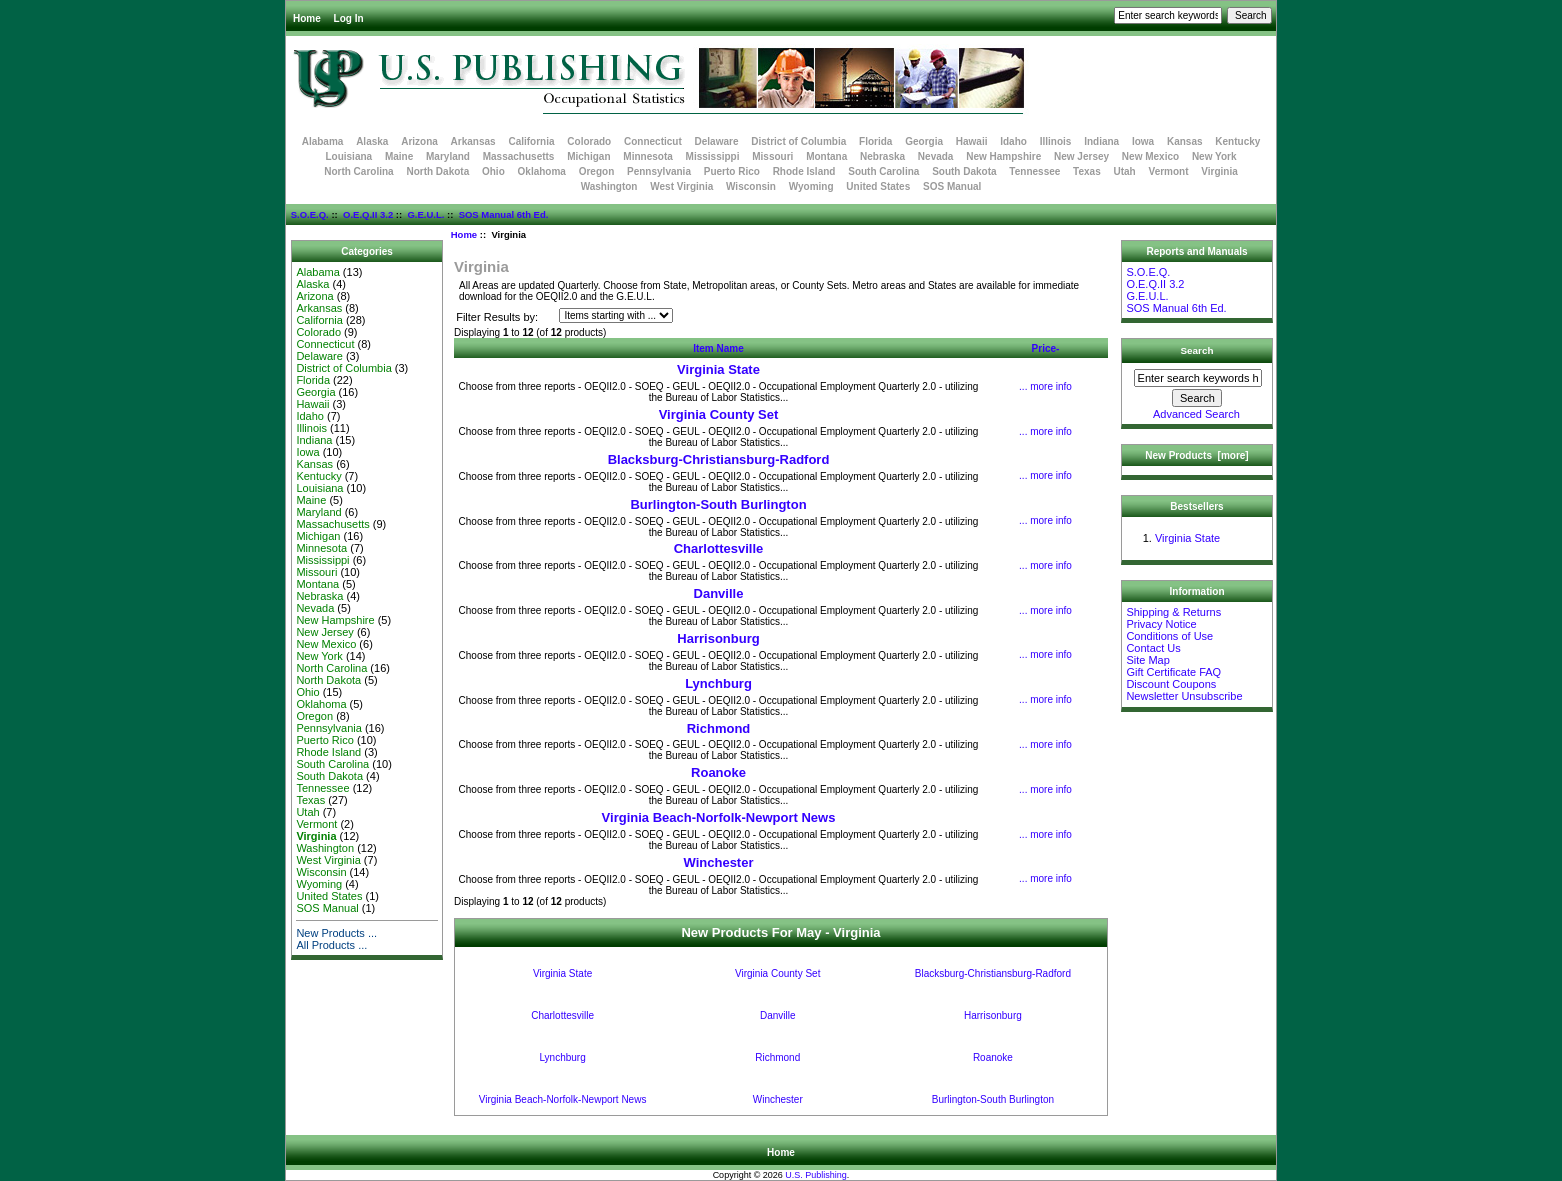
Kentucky (1237, 141)
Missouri (772, 156)
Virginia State (718, 369)
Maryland (448, 156)
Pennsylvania (659, 171)
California (531, 141)
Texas (1087, 171)
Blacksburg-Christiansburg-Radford (719, 459)
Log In (349, 18)
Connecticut (653, 141)
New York (1214, 156)
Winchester (719, 862)
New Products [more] (1196, 455)
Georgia (924, 141)
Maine (399, 156)
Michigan (588, 156)
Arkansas (473, 141)
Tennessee (1034, 171)
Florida (875, 141)
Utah (1125, 171)
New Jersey (1081, 156)
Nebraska (882, 156)
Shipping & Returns (1173, 612)
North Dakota (437, 171)
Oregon (597, 171)
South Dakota (964, 171)
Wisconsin (751, 186)
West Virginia (681, 186)
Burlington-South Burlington (718, 504)
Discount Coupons (1171, 684)
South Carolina (883, 171)
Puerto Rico (732, 171)
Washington (609, 186)
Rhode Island (804, 171)
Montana (826, 156)
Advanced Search (1196, 414)
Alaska (372, 141)
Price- (1046, 348)
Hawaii (972, 141)
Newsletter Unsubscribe (1184, 696)
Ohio (493, 171)
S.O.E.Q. (310, 214)
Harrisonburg (718, 638)
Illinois (1056, 141)
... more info (1045, 386)
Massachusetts (519, 156)
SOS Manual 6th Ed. (504, 214)
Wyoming (811, 186)
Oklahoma (542, 171)
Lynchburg (718, 683)
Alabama (323, 141)
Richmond (719, 728)
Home (307, 18)
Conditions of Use (1169, 636)
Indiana (1101, 141)
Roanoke (718, 772)
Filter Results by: (497, 317)
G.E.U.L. (425, 214)
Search (1197, 350)
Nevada (936, 156)
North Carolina (358, 171)
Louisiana (348, 156)
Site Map (1147, 660)
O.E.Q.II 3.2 (368, 214)
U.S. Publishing (816, 1175)
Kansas (1185, 141)
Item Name (718, 348)
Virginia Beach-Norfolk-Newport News (719, 817)
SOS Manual (952, 186)
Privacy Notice (1161, 624)
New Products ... (336, 933)
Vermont (1169, 171)
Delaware (717, 141)
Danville (719, 593)
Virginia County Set (719, 414)
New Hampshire (1003, 156)
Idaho (1013, 141)
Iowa (1143, 141)
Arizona (419, 141)
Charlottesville (719, 548)
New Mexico (1150, 156)
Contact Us (1153, 648)
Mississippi (713, 156)
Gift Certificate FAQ (1173, 672)
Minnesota (647, 156)
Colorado (589, 141)
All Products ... (331, 945)
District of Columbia (798, 141)
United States (878, 186)
